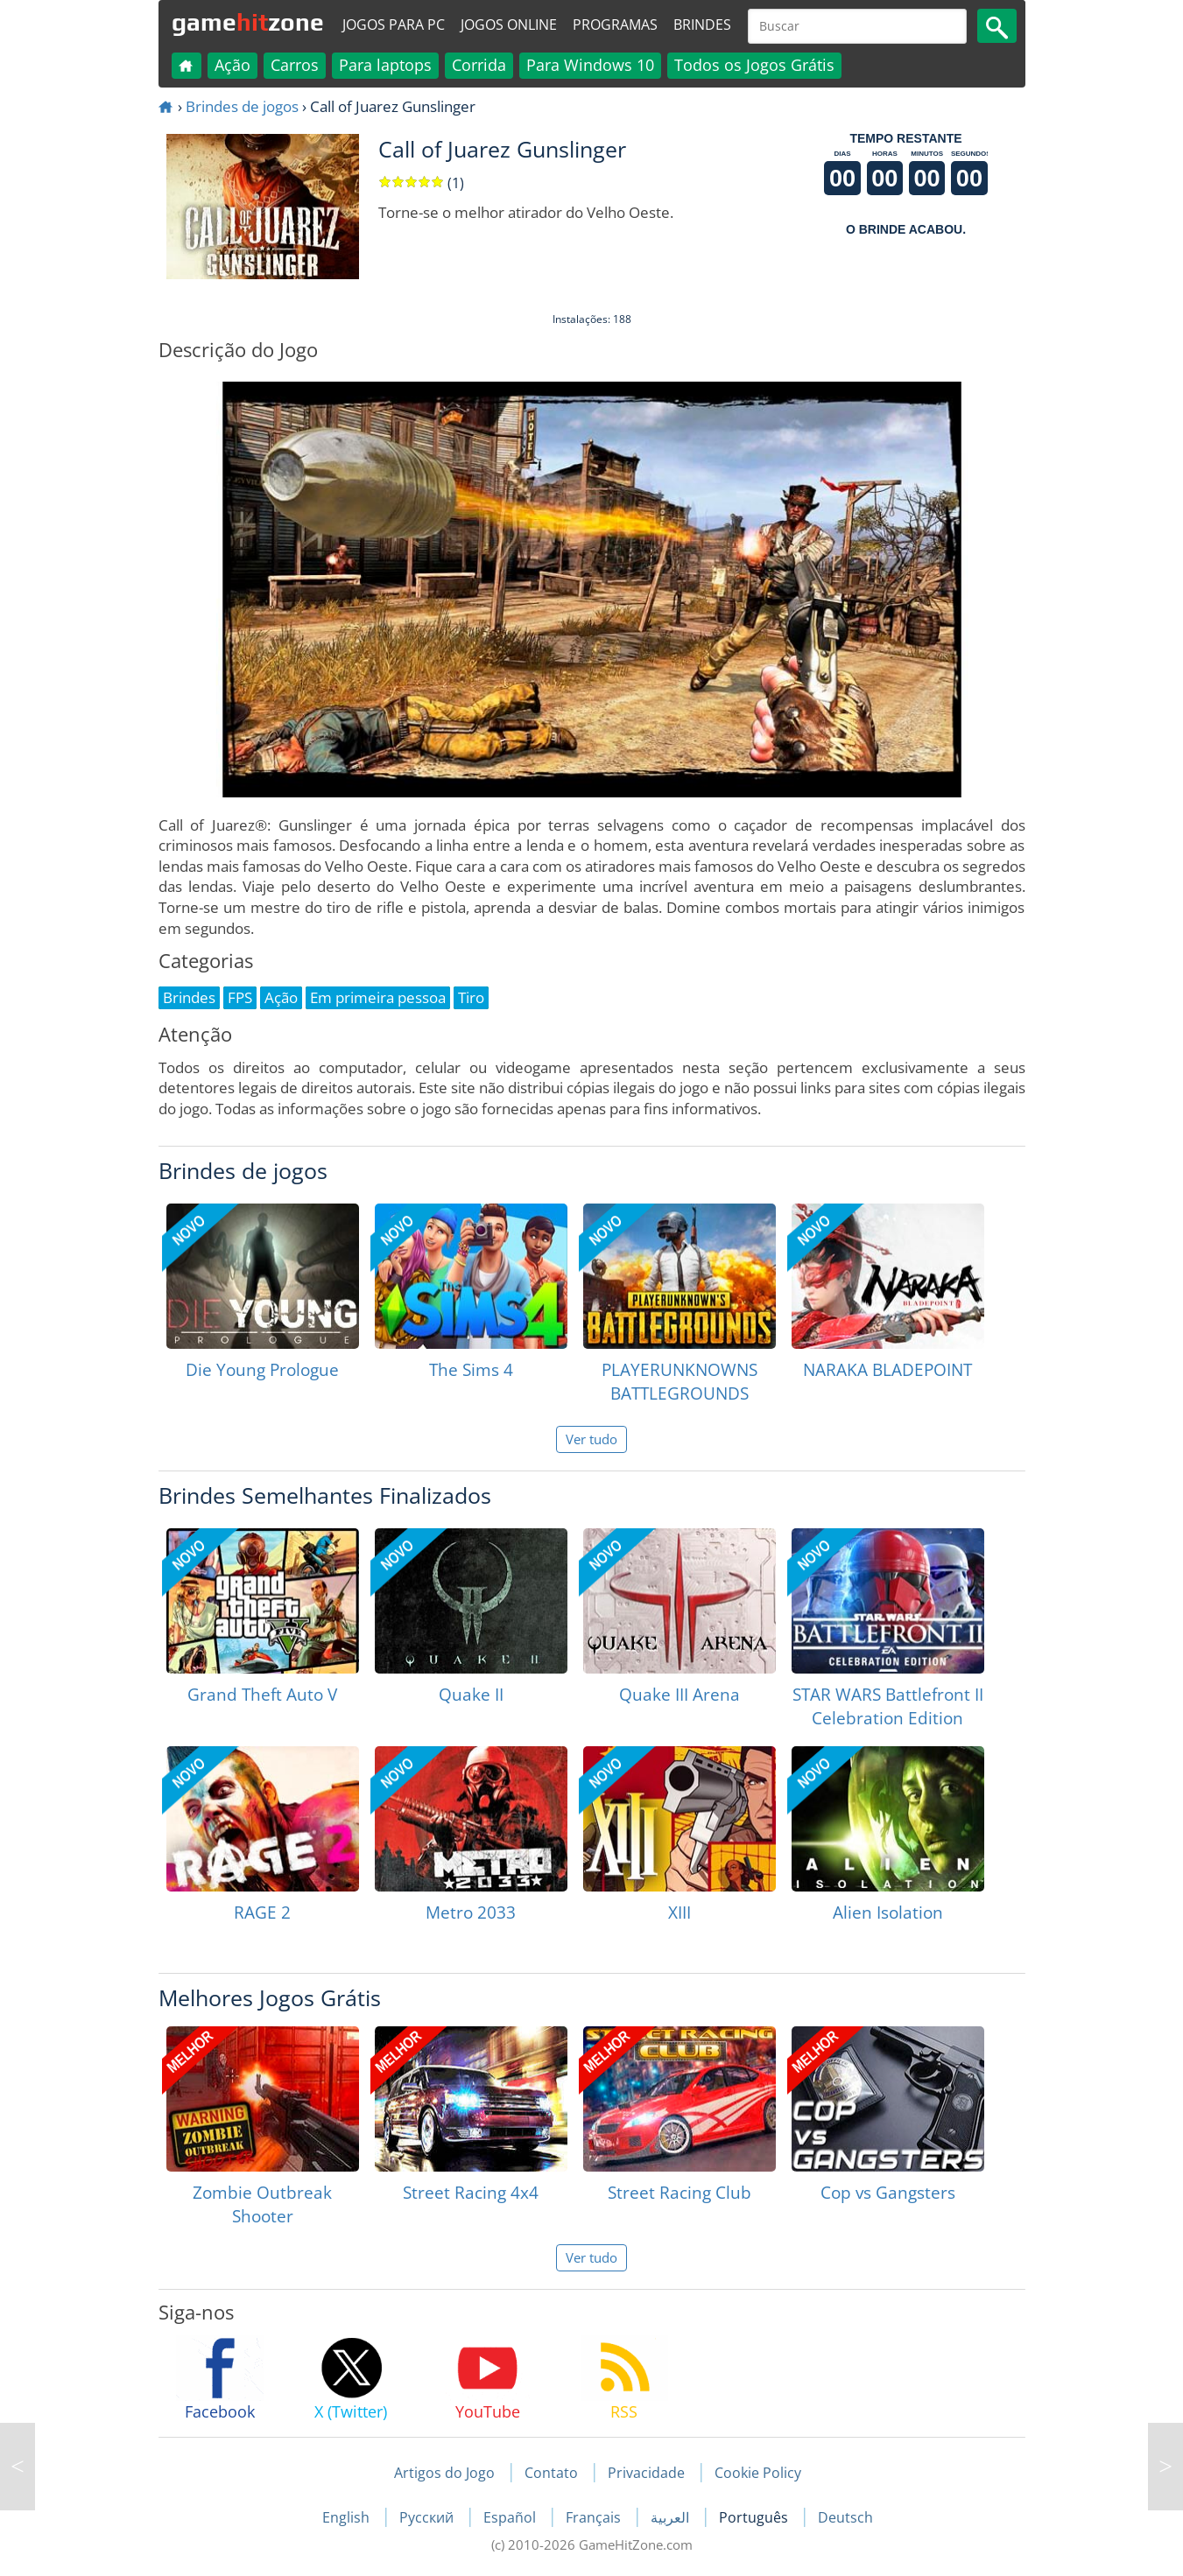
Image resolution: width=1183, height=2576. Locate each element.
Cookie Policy (758, 2472)
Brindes (702, 24)
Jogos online (509, 24)
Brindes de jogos (242, 106)
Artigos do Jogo (444, 2472)
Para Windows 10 (590, 64)
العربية (672, 2517)
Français (595, 2517)
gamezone (248, 22)
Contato (551, 2472)
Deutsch (845, 2517)
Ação (232, 64)
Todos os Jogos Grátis (754, 64)
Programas (615, 24)
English (347, 2517)
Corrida (479, 64)
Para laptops (385, 64)
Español (511, 2517)
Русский (428, 2517)
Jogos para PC (393, 24)
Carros (295, 64)
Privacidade (646, 2472)
